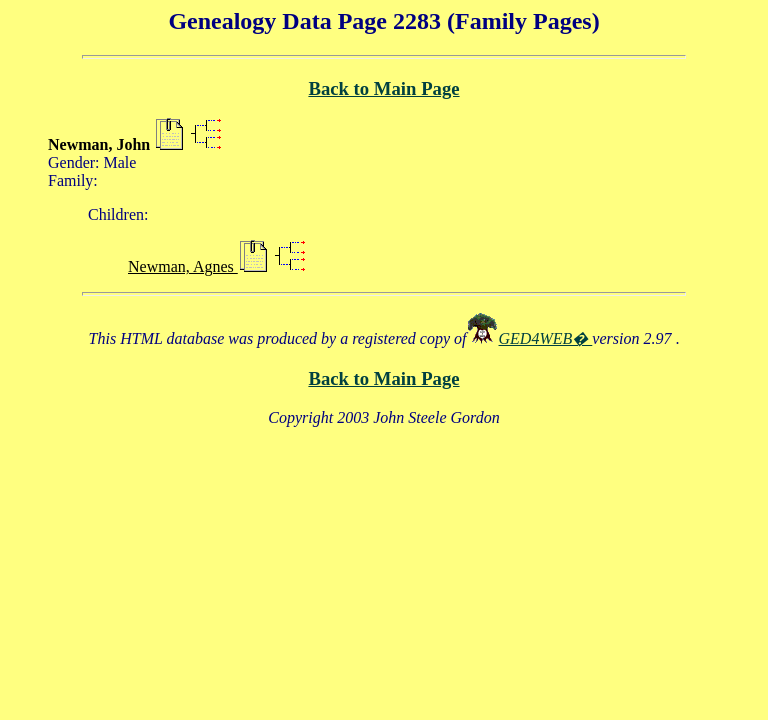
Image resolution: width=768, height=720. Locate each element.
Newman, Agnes (183, 266)
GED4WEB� (546, 338)
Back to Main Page (383, 88)
